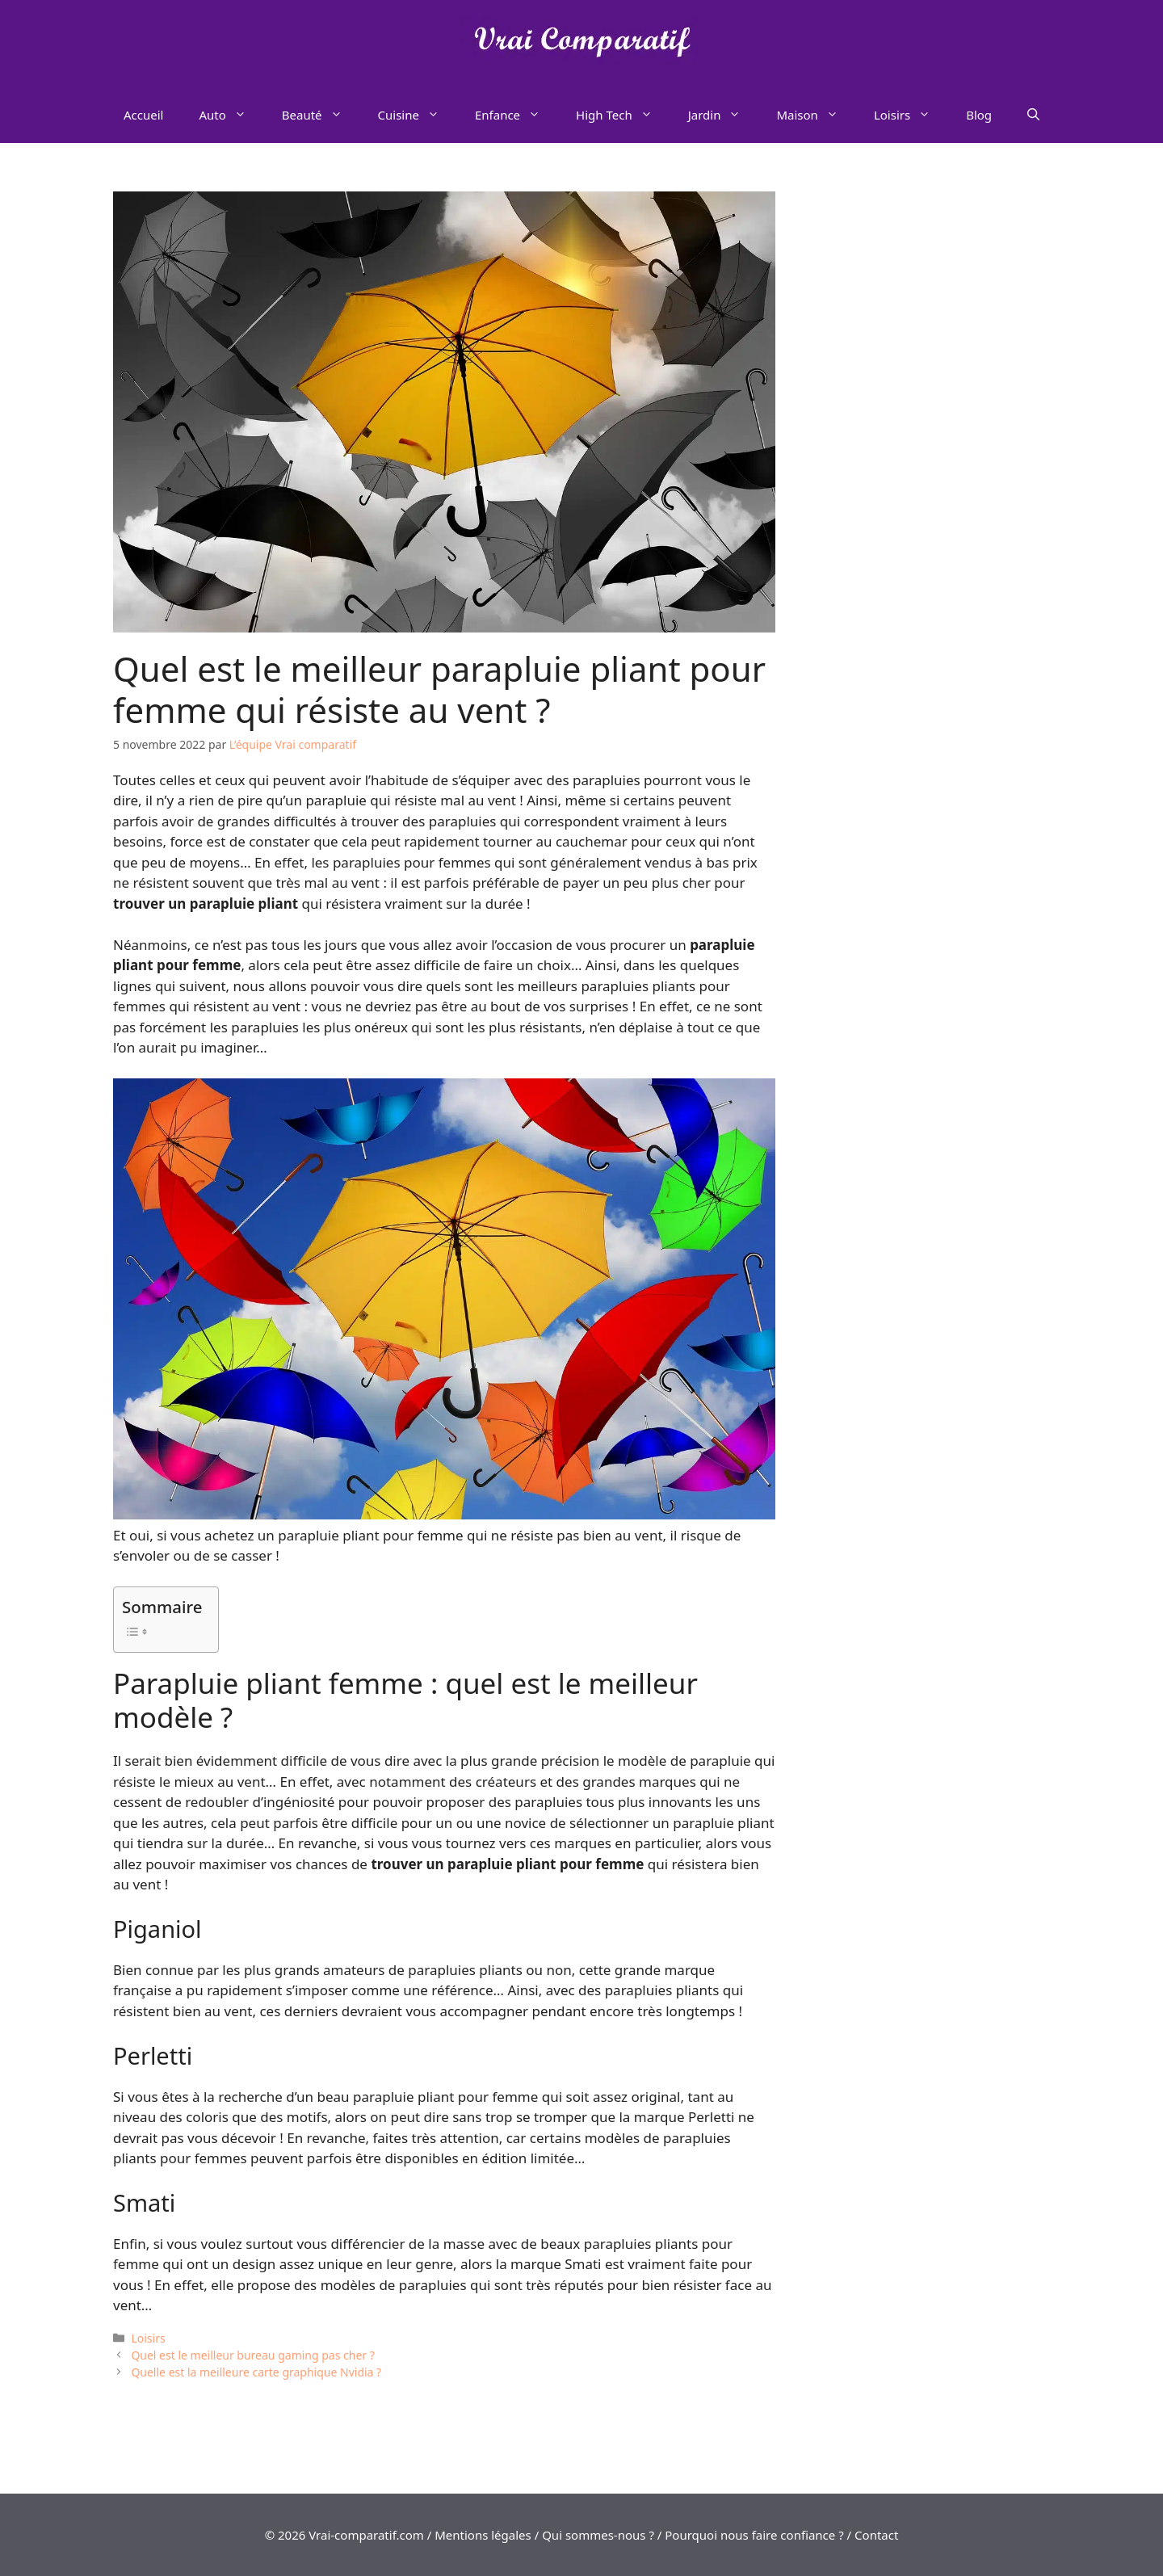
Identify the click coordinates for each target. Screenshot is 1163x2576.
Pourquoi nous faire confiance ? (754, 2535)
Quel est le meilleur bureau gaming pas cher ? (252, 2355)
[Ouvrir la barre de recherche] (1033, 114)
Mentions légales (483, 2535)
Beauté (321, 114)
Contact (876, 2535)
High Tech (623, 114)
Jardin (723, 114)
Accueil (143, 115)
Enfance (516, 114)
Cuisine (417, 114)
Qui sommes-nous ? (598, 2535)
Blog (979, 115)
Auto (231, 114)
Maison (815, 114)
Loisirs (911, 114)
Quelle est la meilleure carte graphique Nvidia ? (256, 2372)
